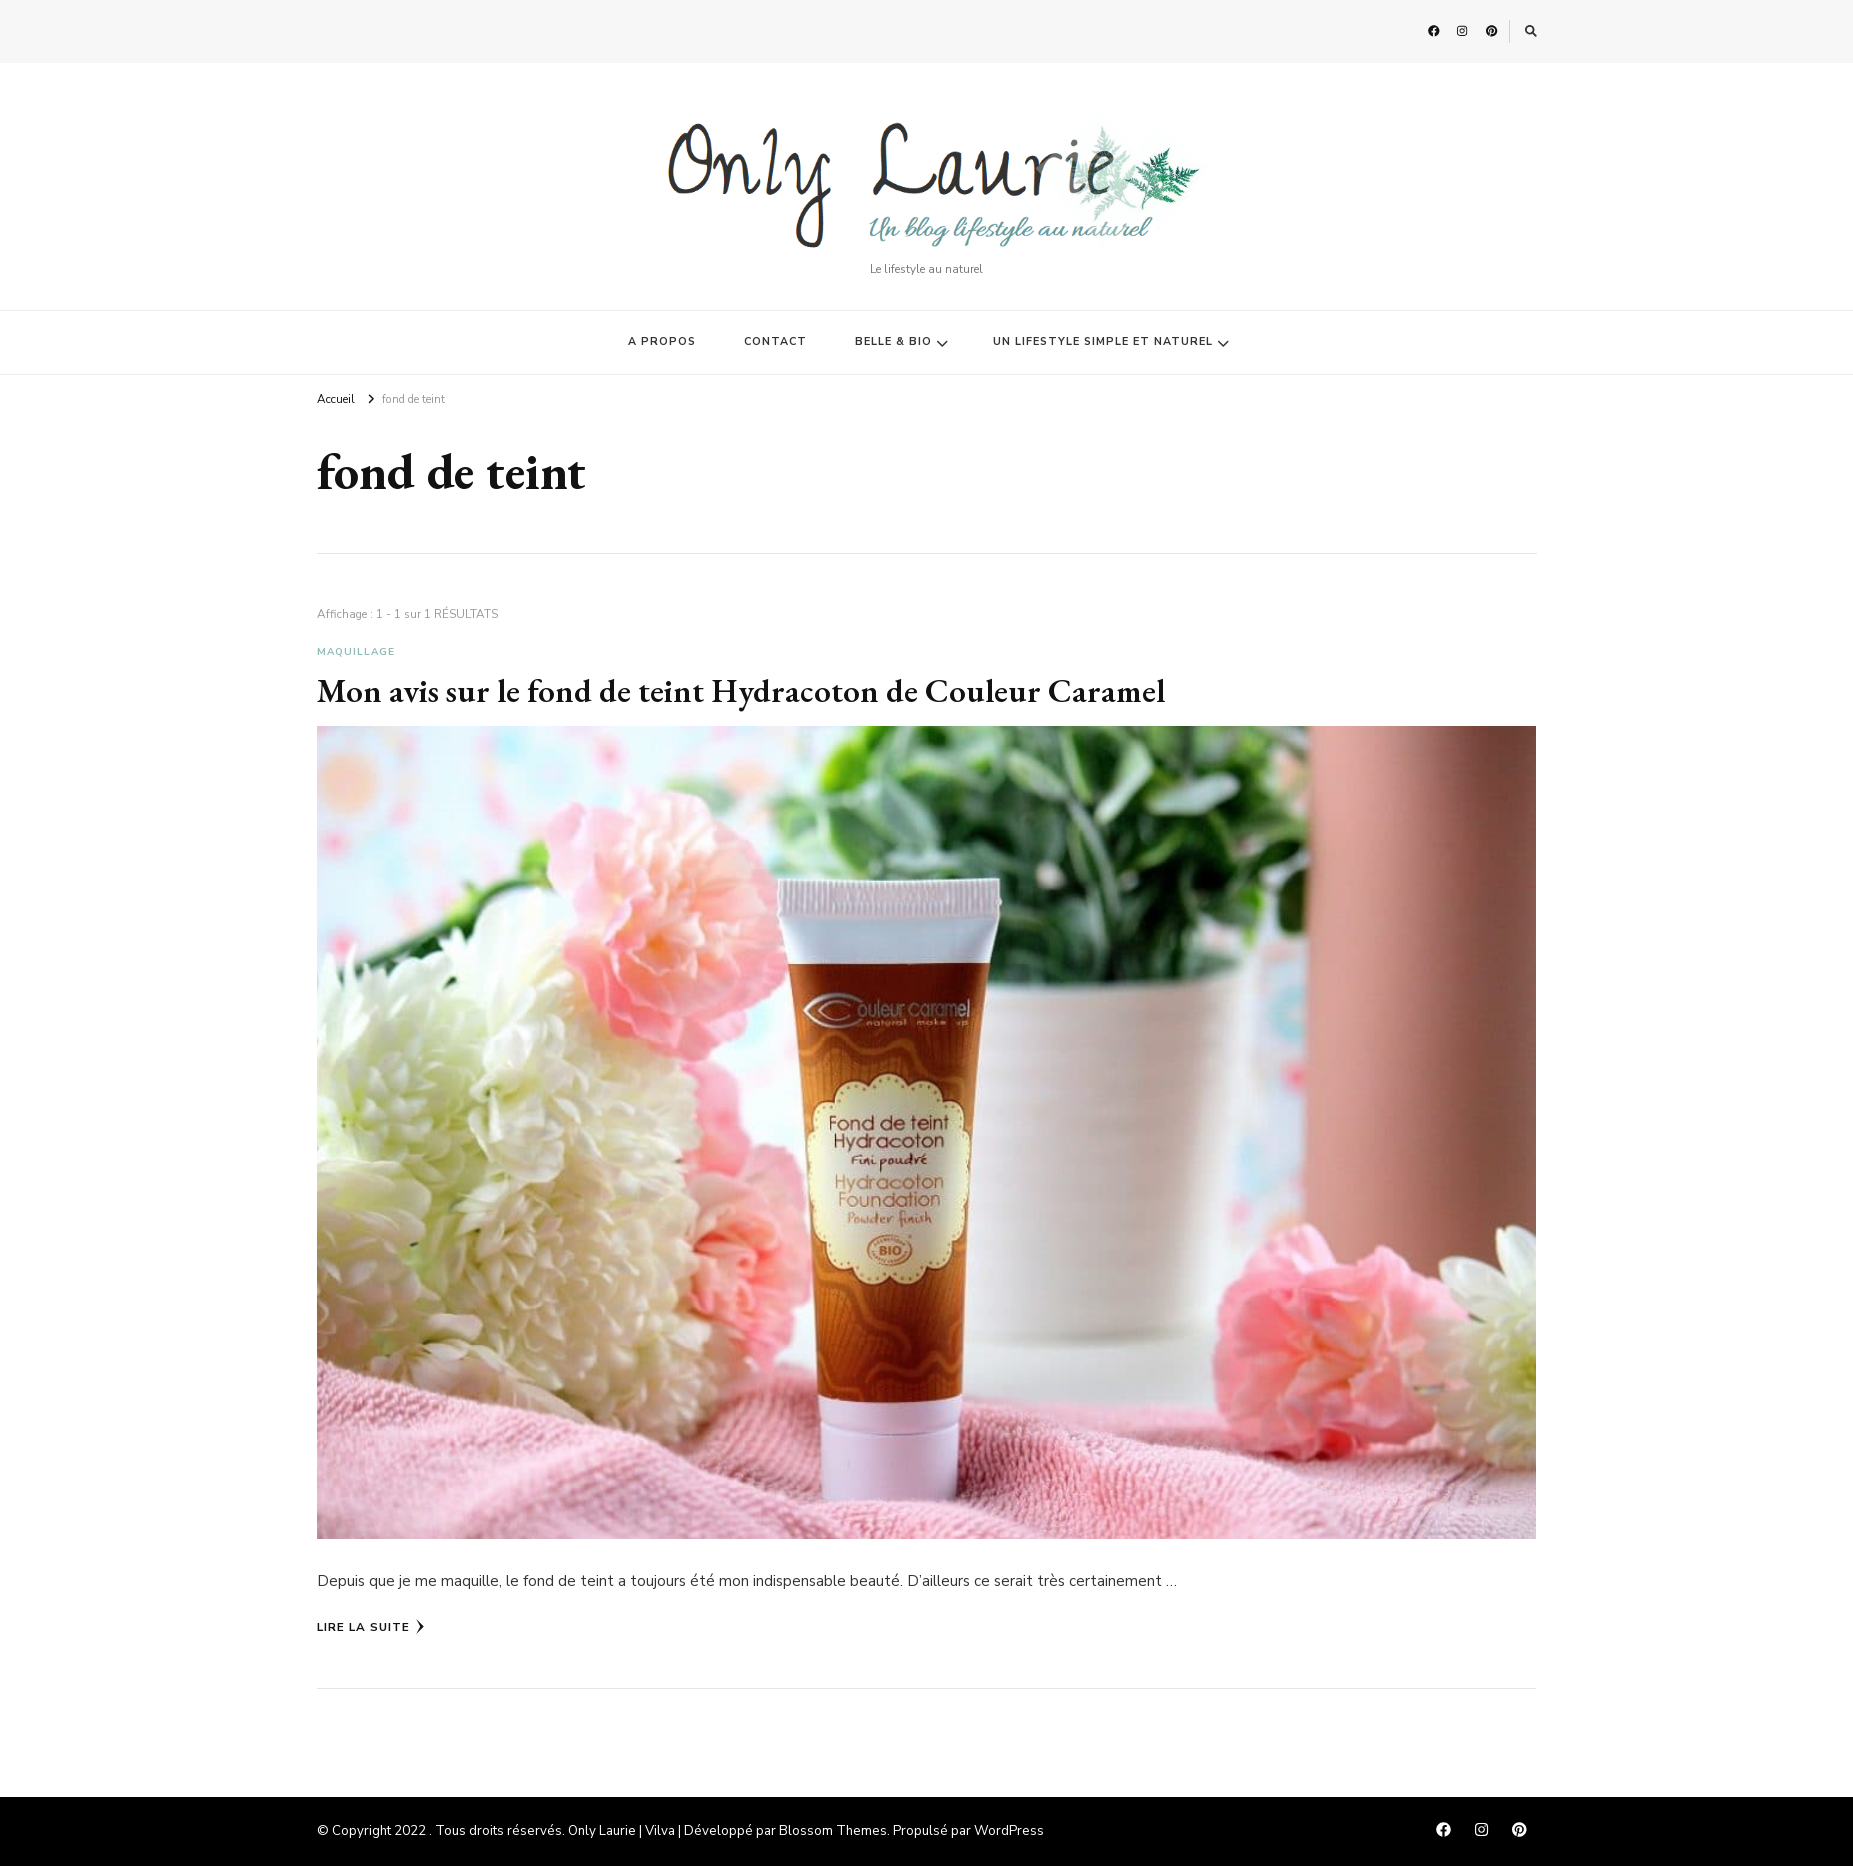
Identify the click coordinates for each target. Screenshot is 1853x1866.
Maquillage (356, 652)
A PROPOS (662, 341)
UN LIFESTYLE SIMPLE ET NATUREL (1103, 341)
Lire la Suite (371, 1627)
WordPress (1009, 1831)
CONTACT (775, 341)
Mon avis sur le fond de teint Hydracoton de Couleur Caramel (741, 690)
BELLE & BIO (893, 341)
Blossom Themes (833, 1831)
